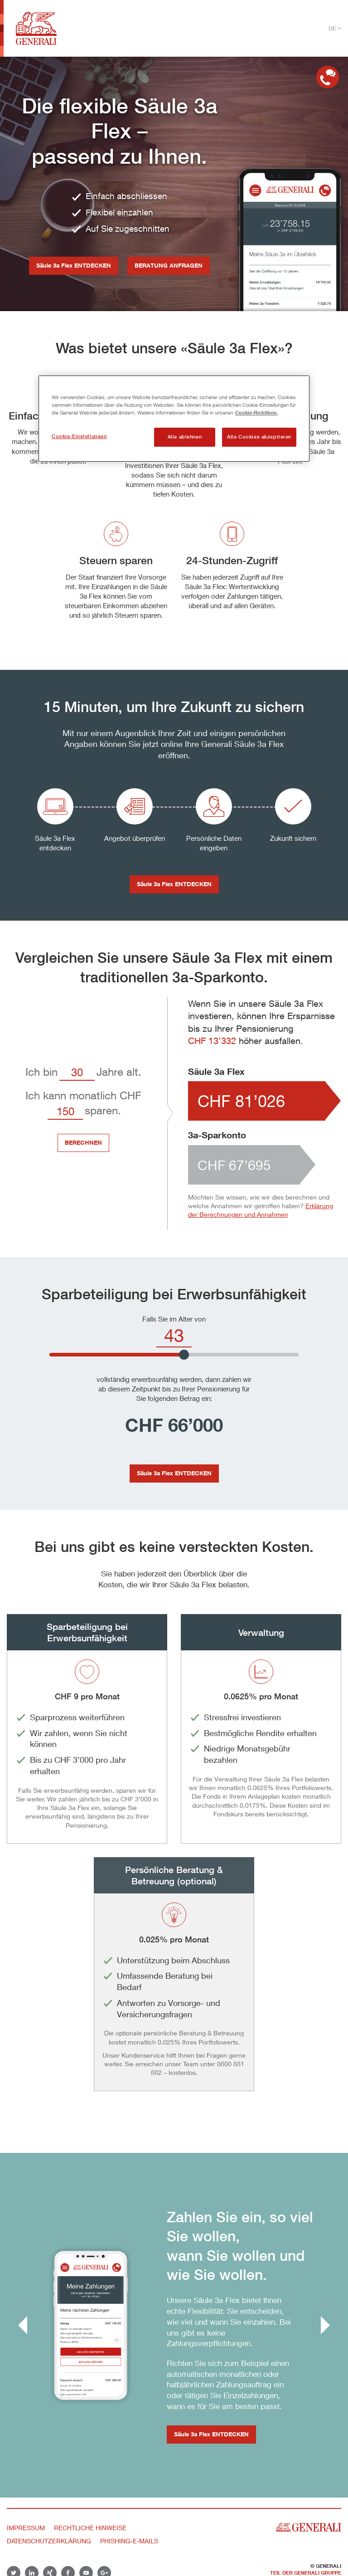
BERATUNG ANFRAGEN (169, 265)
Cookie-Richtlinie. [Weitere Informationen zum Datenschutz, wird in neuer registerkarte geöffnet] (256, 412)
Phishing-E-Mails (129, 2541)
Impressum (26, 2528)
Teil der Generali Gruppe (305, 2573)
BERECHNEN (83, 1142)
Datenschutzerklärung (49, 2541)
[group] (174, 2325)
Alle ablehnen (185, 437)
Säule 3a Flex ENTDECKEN (73, 265)
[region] (174, 418)
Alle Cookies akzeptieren (259, 437)
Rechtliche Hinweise (90, 2528)
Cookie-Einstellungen (79, 436)
